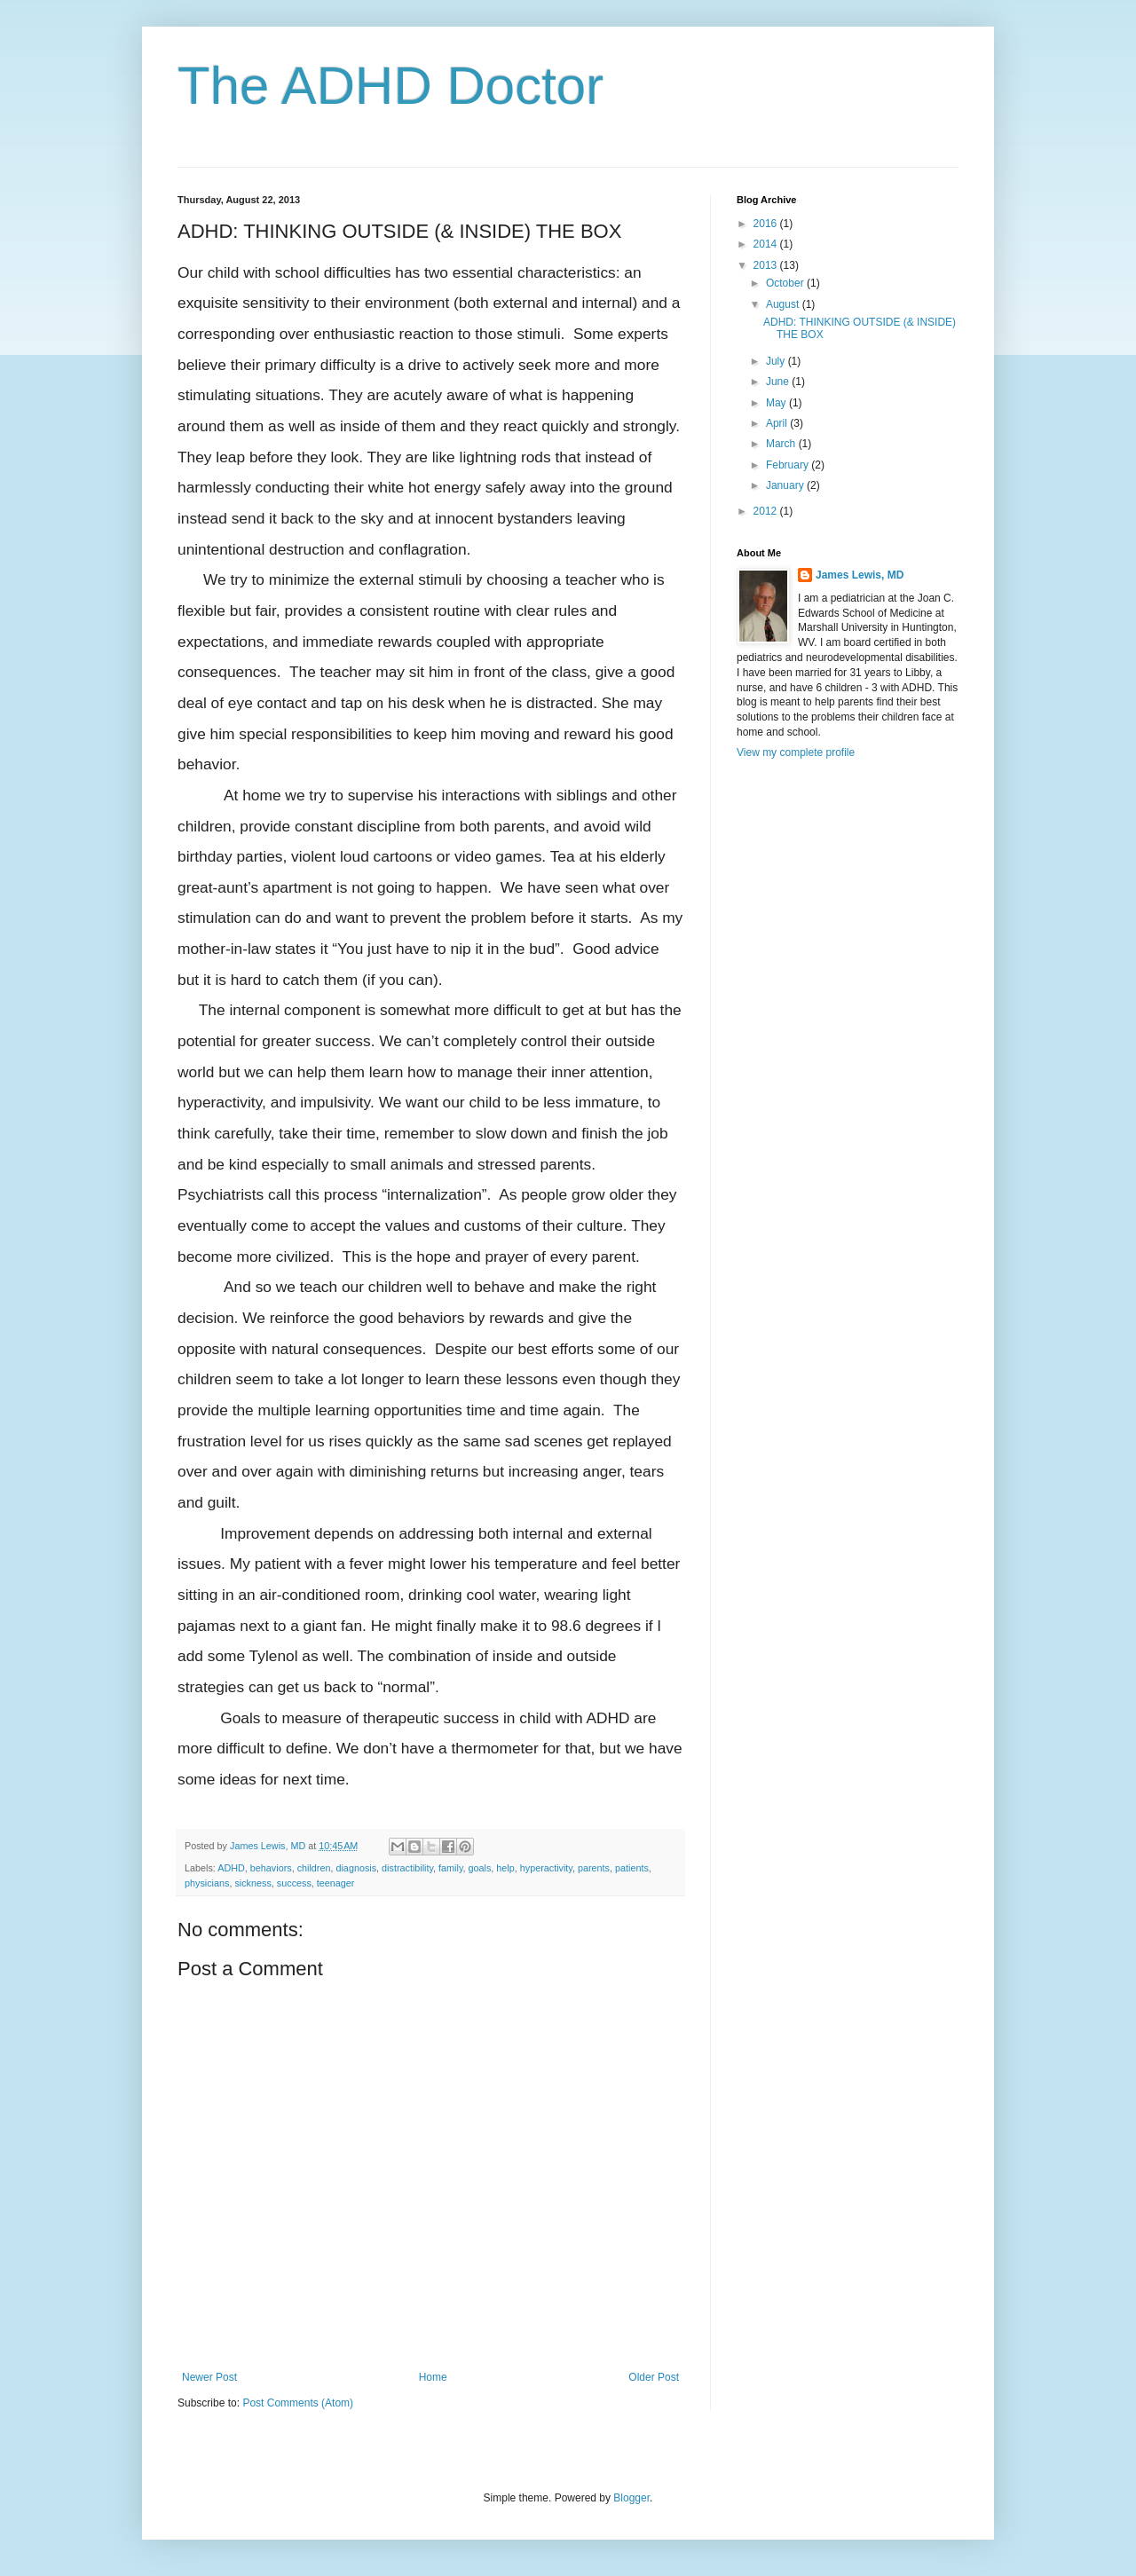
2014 (766, 244)
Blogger (631, 2498)
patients (632, 1868)
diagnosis (355, 1868)
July (777, 361)
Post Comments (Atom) (297, 2403)
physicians (207, 1883)
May (777, 403)
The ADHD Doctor (391, 85)
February (788, 465)
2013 (766, 265)
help (505, 1868)
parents (594, 1868)
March (782, 443)
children (314, 1868)
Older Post (653, 2377)
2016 (766, 223)
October (786, 283)
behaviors (271, 1868)
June (779, 381)
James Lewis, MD (859, 575)
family (450, 1868)
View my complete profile (796, 752)
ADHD (231, 1868)
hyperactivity (546, 1868)
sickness (252, 1883)
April (778, 423)
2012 (766, 511)
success (294, 1883)
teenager (336, 1883)
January (786, 485)
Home (433, 2377)
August (784, 304)
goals (480, 1868)
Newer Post (209, 2377)
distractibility (407, 1868)
